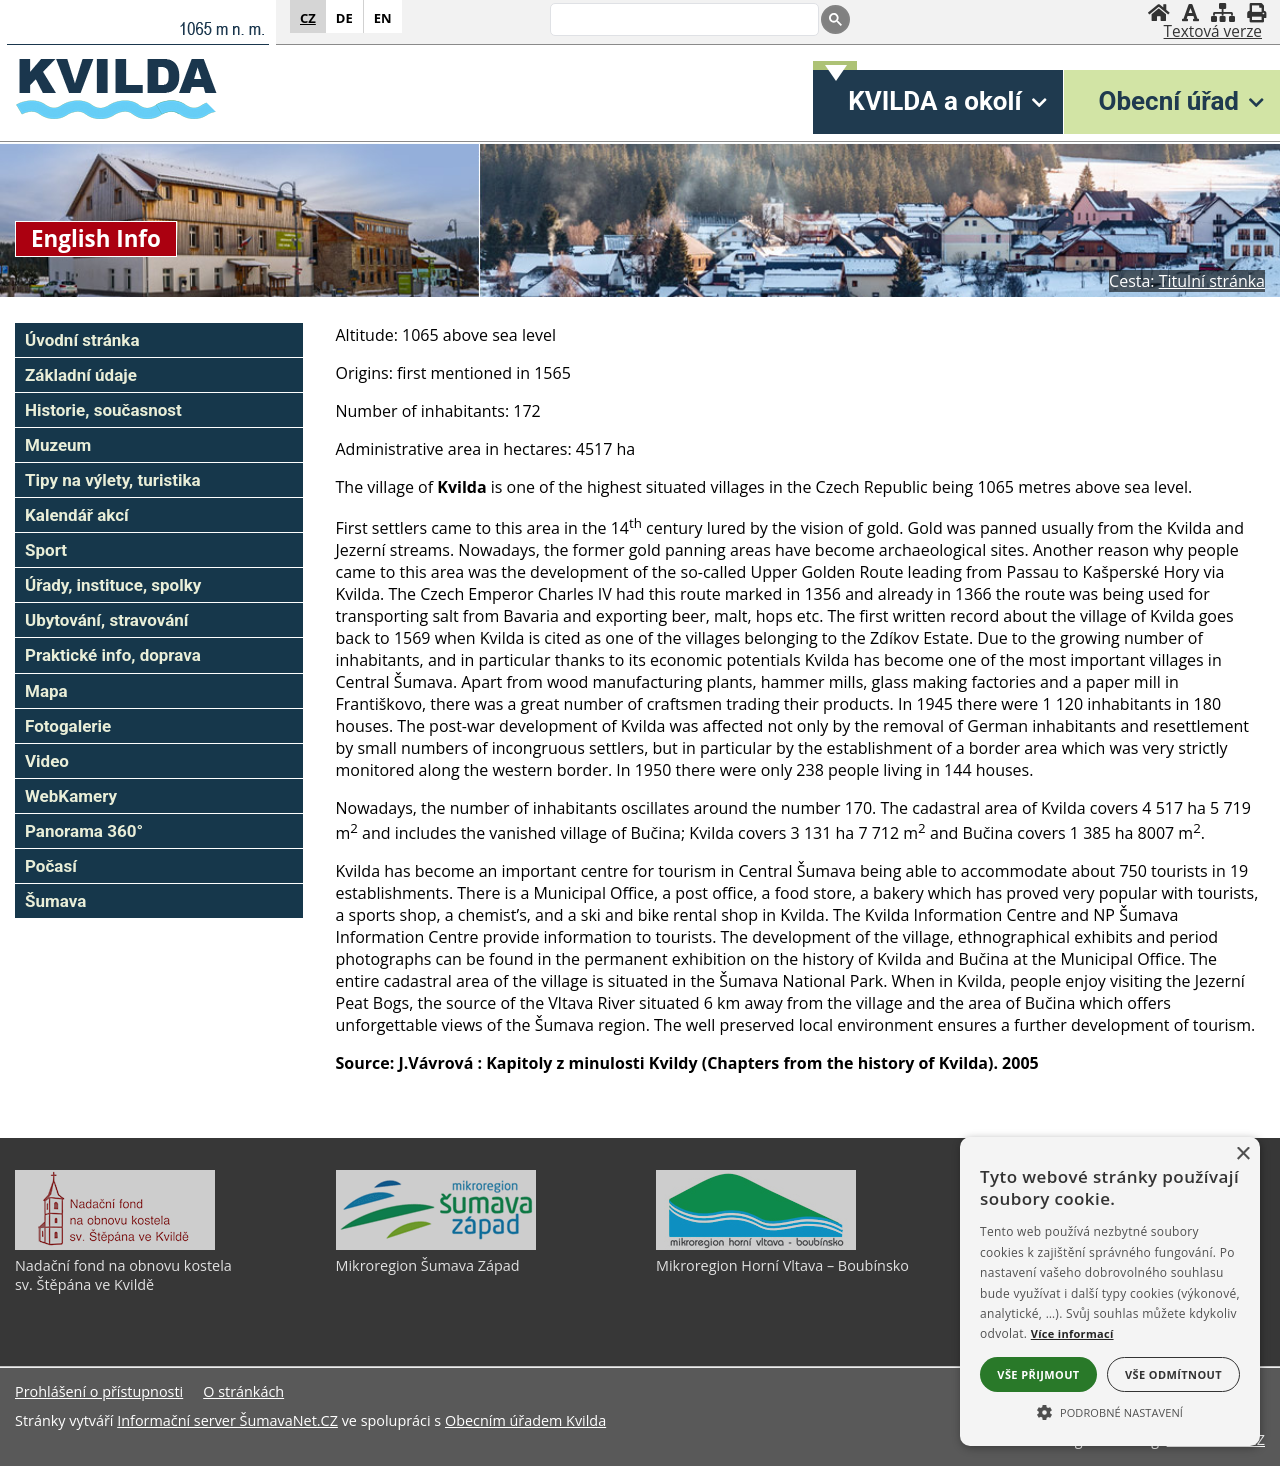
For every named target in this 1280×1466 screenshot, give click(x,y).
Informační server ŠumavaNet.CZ (227, 1420)
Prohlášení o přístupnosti (99, 1391)
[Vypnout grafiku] (1190, 12)
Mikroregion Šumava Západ (428, 1265)
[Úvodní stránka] (1159, 12)
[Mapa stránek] (1223, 12)
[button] (1110, 1411)
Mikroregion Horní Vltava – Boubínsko (782, 1265)
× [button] (1242, 1154)
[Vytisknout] (1256, 12)
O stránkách (243, 1391)
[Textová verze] (1213, 32)
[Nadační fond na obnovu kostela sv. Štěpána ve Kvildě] (115, 1245)
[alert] (1110, 1291)
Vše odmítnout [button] (1173, 1374)
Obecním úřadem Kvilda (525, 1420)
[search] (682, 21)
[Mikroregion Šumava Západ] (436, 1245)
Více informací (1072, 1333)
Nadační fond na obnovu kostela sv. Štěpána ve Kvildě (123, 1275)
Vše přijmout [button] (1038, 1374)
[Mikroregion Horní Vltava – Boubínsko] (756, 1245)
